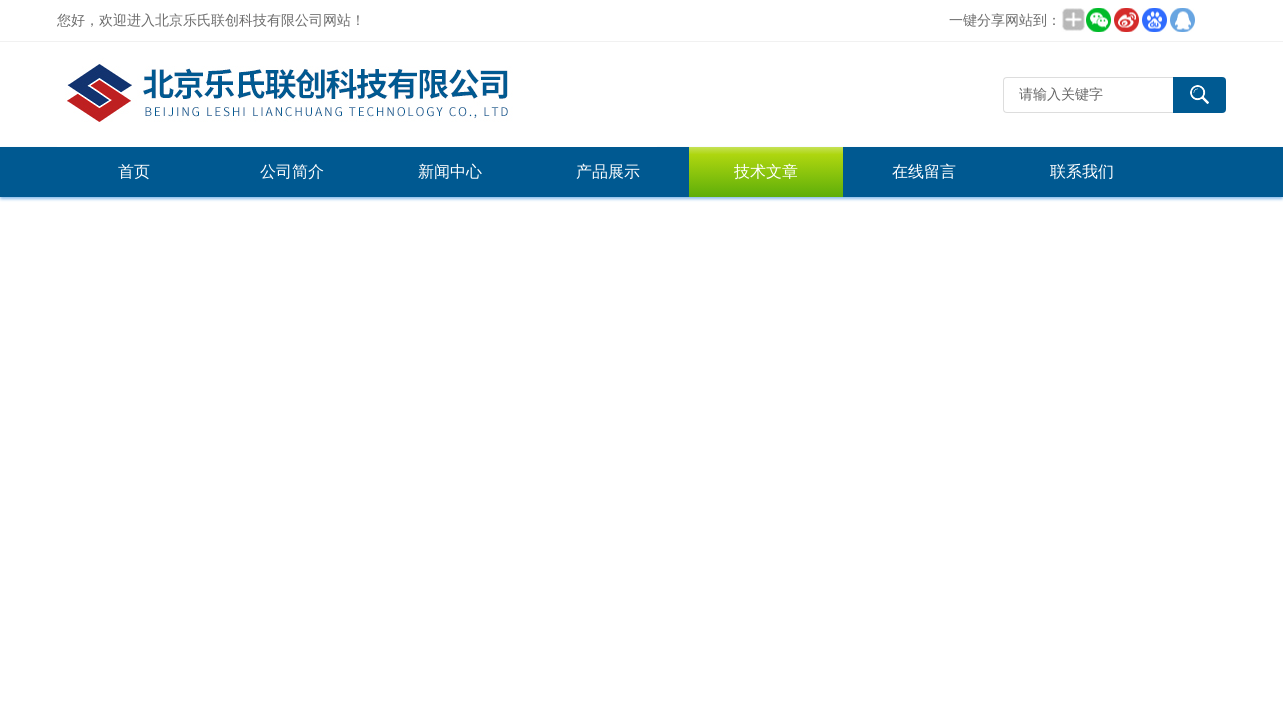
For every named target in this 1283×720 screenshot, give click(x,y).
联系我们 (1082, 171)
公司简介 (292, 171)
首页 (134, 171)
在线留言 (924, 171)
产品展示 (608, 171)
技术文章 (766, 171)
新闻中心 (450, 171)
